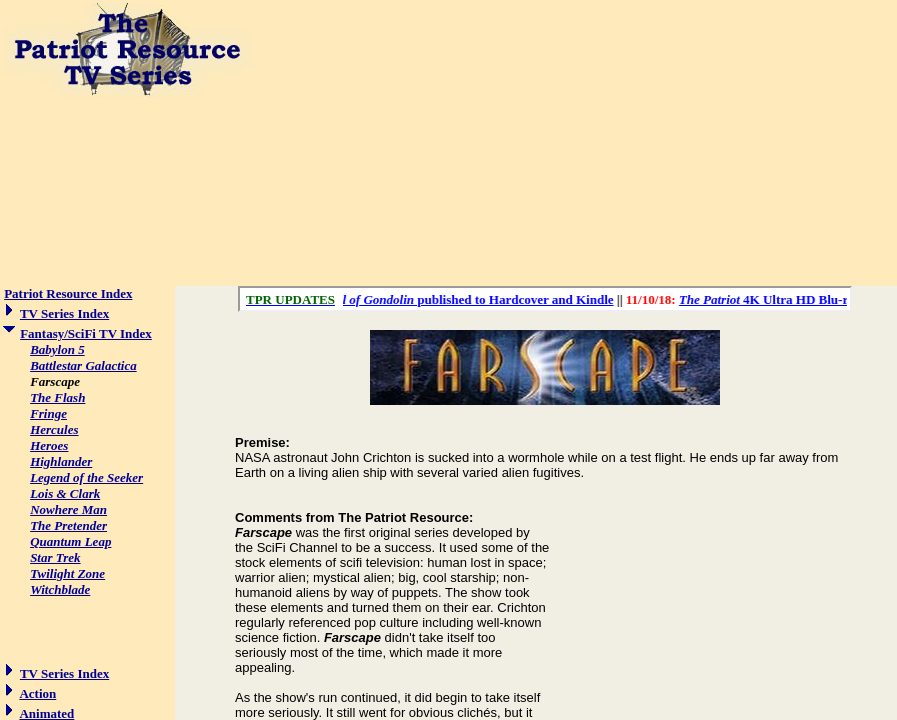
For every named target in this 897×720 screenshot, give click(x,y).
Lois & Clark (65, 493)
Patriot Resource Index (68, 293)
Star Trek (55, 557)
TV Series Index (64, 313)
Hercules (54, 429)
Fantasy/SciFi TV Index (86, 333)
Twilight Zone (67, 573)
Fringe (48, 413)
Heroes (49, 445)
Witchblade (60, 589)
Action (37, 693)
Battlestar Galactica (83, 365)
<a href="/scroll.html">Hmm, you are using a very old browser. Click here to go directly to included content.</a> (545, 299)
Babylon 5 (57, 349)
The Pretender (68, 525)
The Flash (57, 397)
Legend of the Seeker (86, 477)
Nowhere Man (68, 509)
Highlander (61, 461)
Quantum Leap (70, 541)
